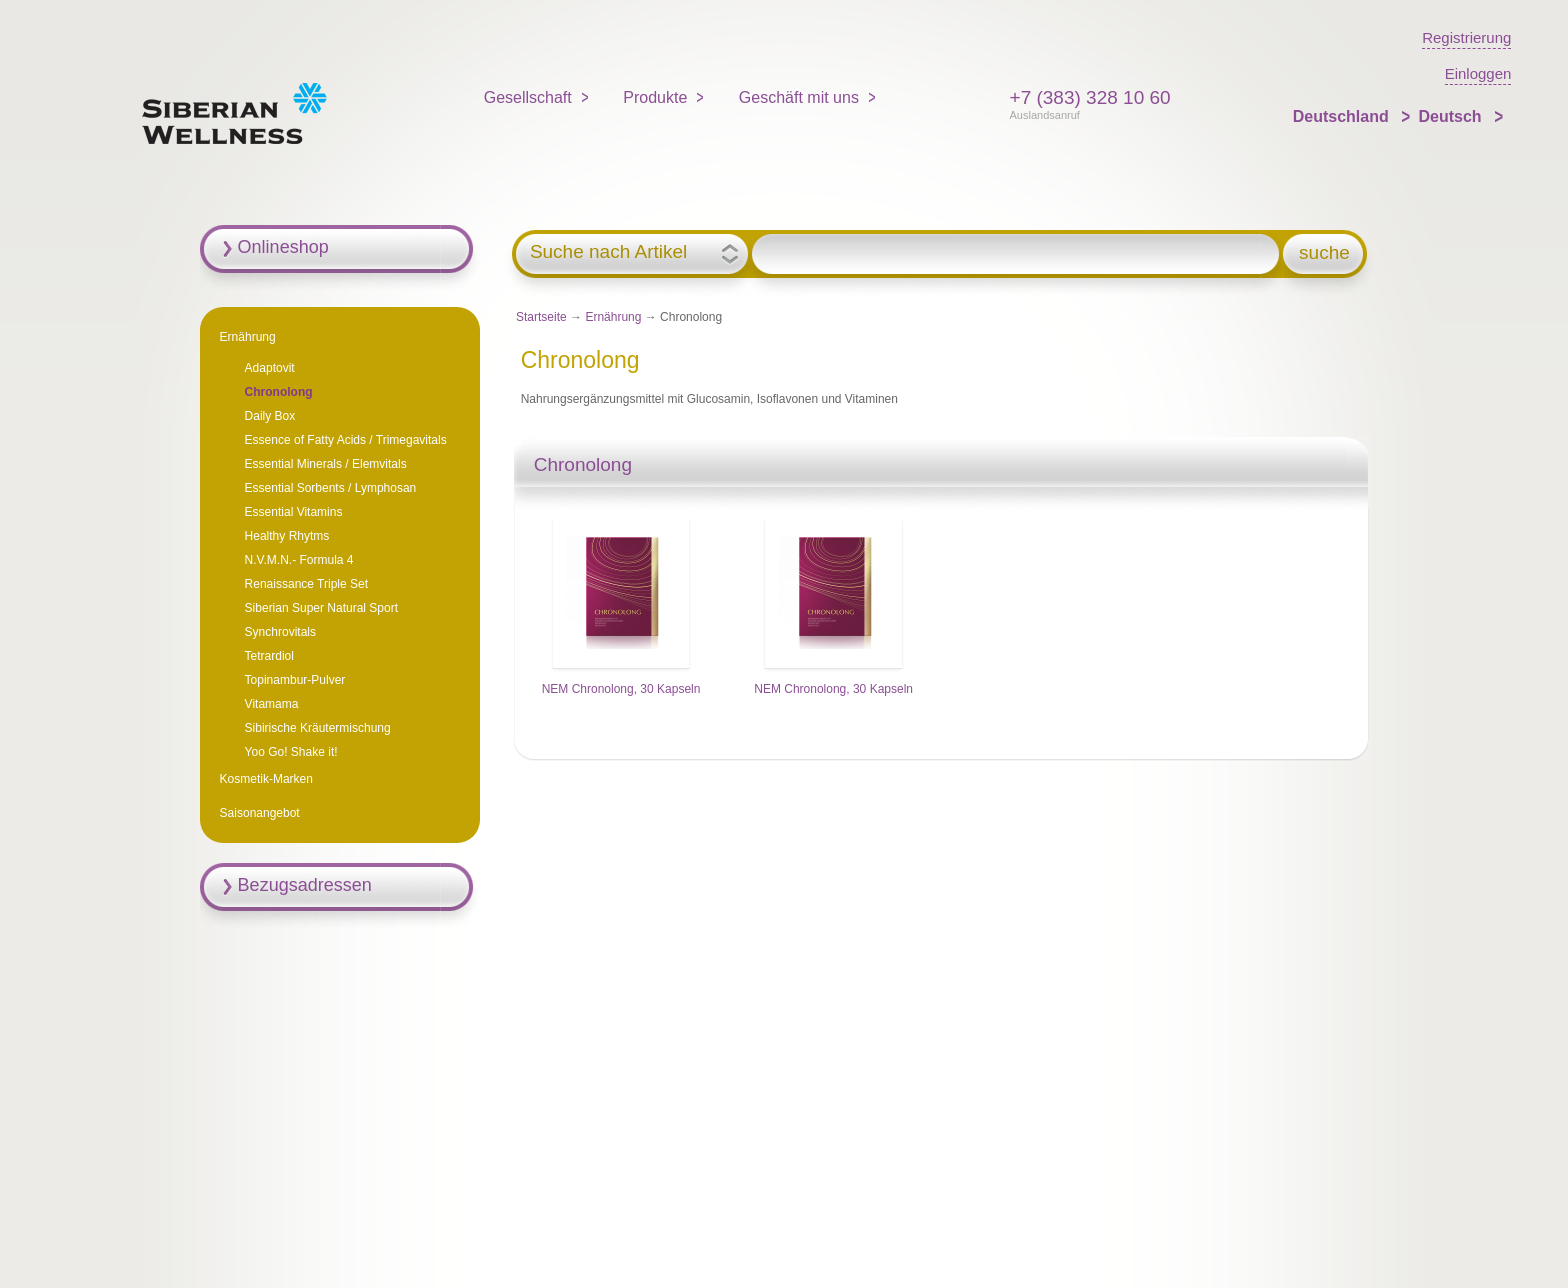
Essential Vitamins (294, 512)
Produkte (655, 97)
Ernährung (613, 317)
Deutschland (1343, 116)
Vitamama (272, 704)
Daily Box (270, 416)
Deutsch (1452, 116)
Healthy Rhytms (287, 536)
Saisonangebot (260, 813)
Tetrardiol (269, 656)
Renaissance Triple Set (306, 584)
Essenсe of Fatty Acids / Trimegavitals (346, 440)
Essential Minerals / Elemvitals (326, 464)
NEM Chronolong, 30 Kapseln (621, 689)
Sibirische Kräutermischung (318, 728)
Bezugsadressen (305, 885)
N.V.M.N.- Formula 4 (299, 560)
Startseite (541, 317)
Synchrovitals (280, 632)
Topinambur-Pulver (295, 680)
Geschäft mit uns (799, 97)
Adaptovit (270, 368)
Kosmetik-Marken (266, 779)
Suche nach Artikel (608, 252)
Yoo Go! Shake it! (291, 752)
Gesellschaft (528, 97)
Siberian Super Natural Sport (321, 608)
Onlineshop (283, 247)
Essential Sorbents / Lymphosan (331, 488)
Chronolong (279, 392)
